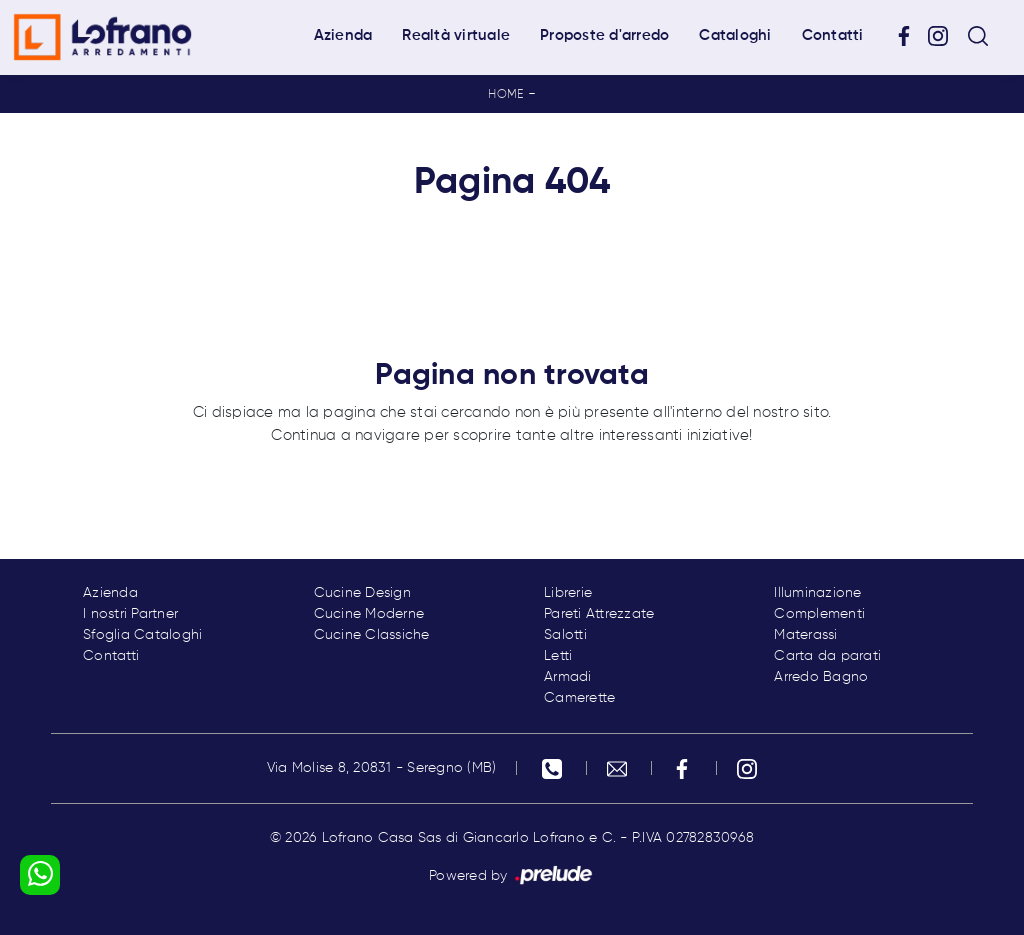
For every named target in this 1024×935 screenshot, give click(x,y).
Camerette (579, 698)
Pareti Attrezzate (599, 614)
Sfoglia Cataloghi (142, 635)
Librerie (568, 593)
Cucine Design (362, 593)
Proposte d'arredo (604, 35)
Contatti (833, 35)
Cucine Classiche (372, 635)
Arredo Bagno (821, 677)
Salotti (565, 635)
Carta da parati (827, 656)
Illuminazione (817, 593)
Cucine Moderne (369, 614)
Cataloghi (735, 35)
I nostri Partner (130, 614)
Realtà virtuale (456, 35)
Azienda (343, 35)
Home (505, 95)
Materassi (805, 635)
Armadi (568, 677)
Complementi (819, 614)
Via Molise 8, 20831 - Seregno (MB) (382, 768)
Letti (558, 656)
